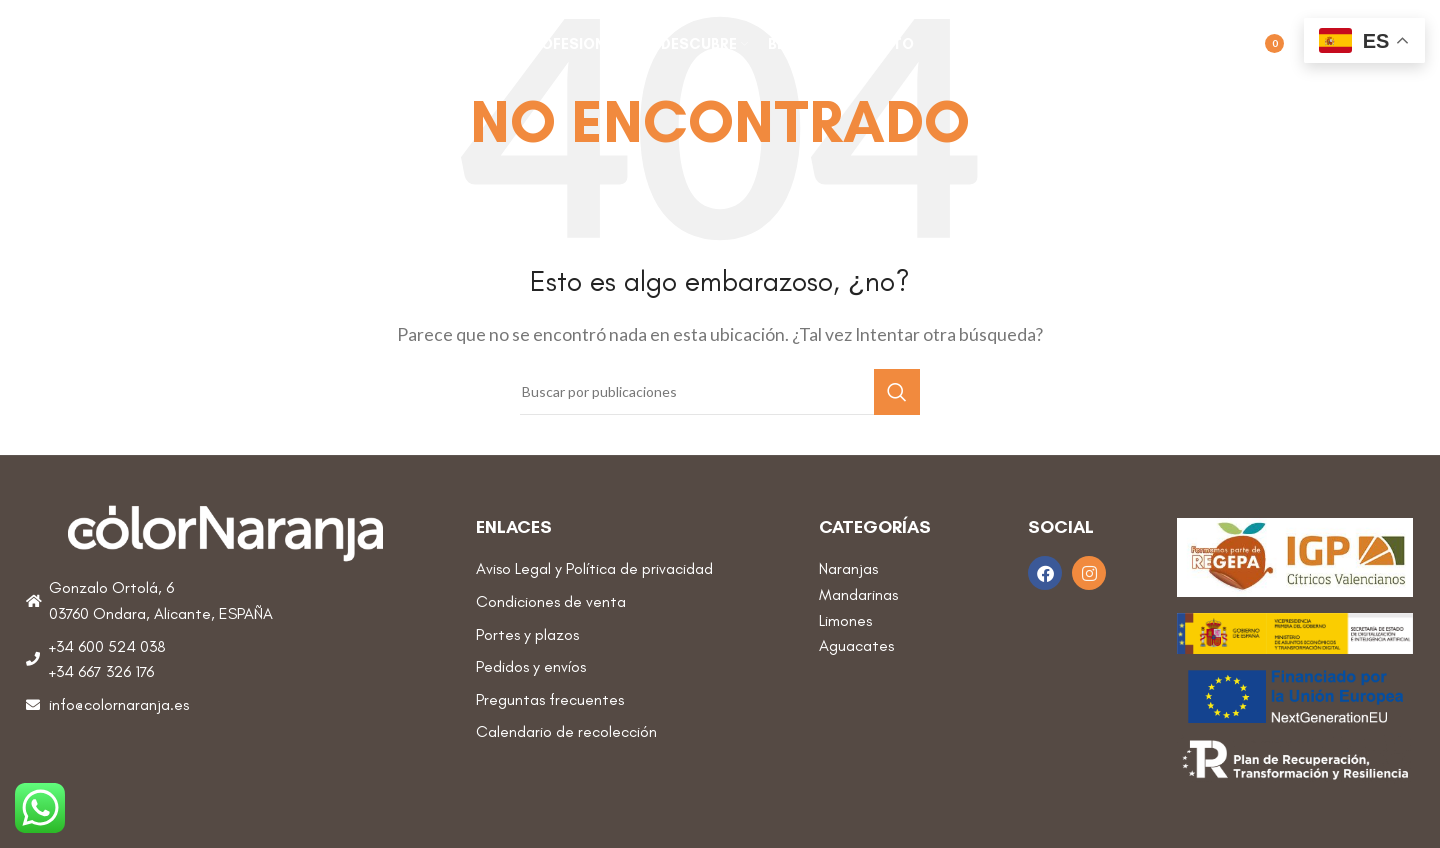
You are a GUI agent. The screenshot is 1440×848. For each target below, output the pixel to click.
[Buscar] (1169, 45)
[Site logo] (165, 42)
